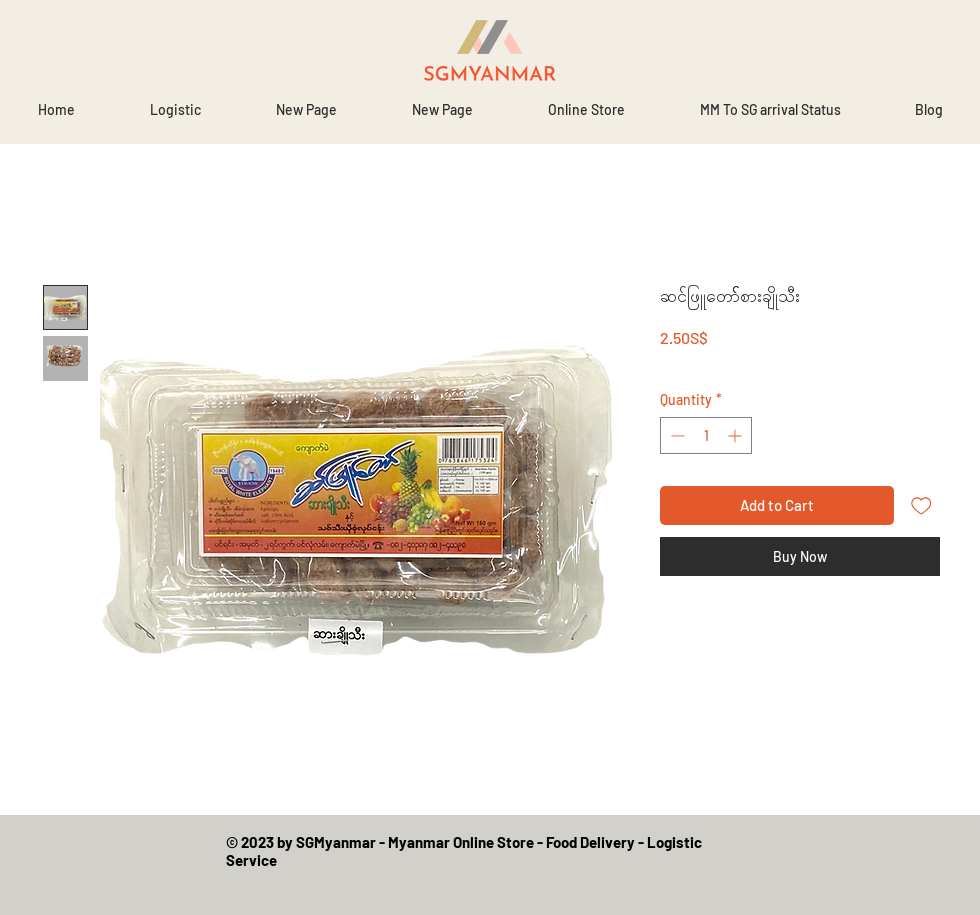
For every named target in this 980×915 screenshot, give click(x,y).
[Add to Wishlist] (921, 505)
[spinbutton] (706, 435)
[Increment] (736, 435)
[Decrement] (675, 435)
